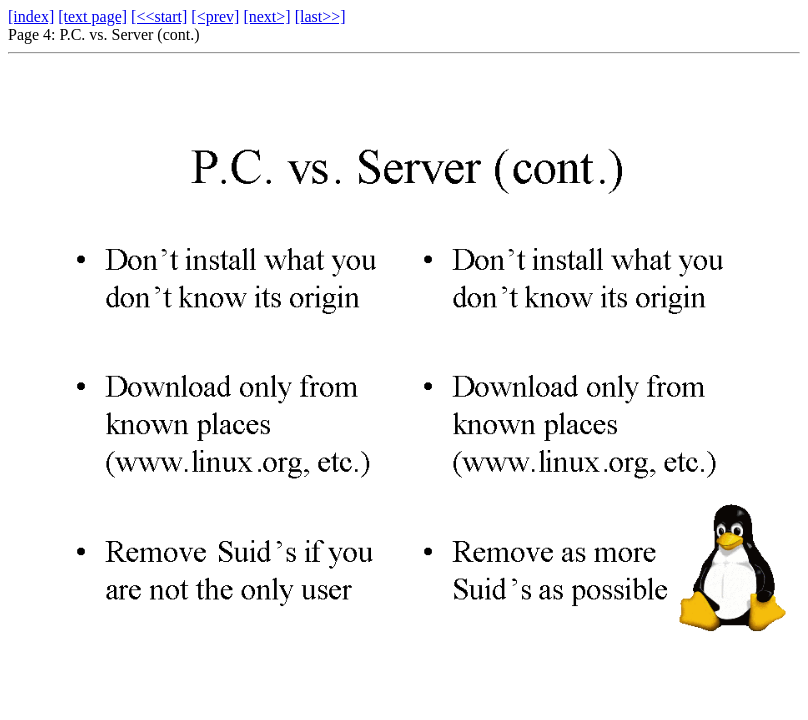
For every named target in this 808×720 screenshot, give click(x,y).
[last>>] (320, 16)
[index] (31, 16)
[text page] (92, 16)
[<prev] (215, 16)
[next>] (266, 16)
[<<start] (159, 16)
